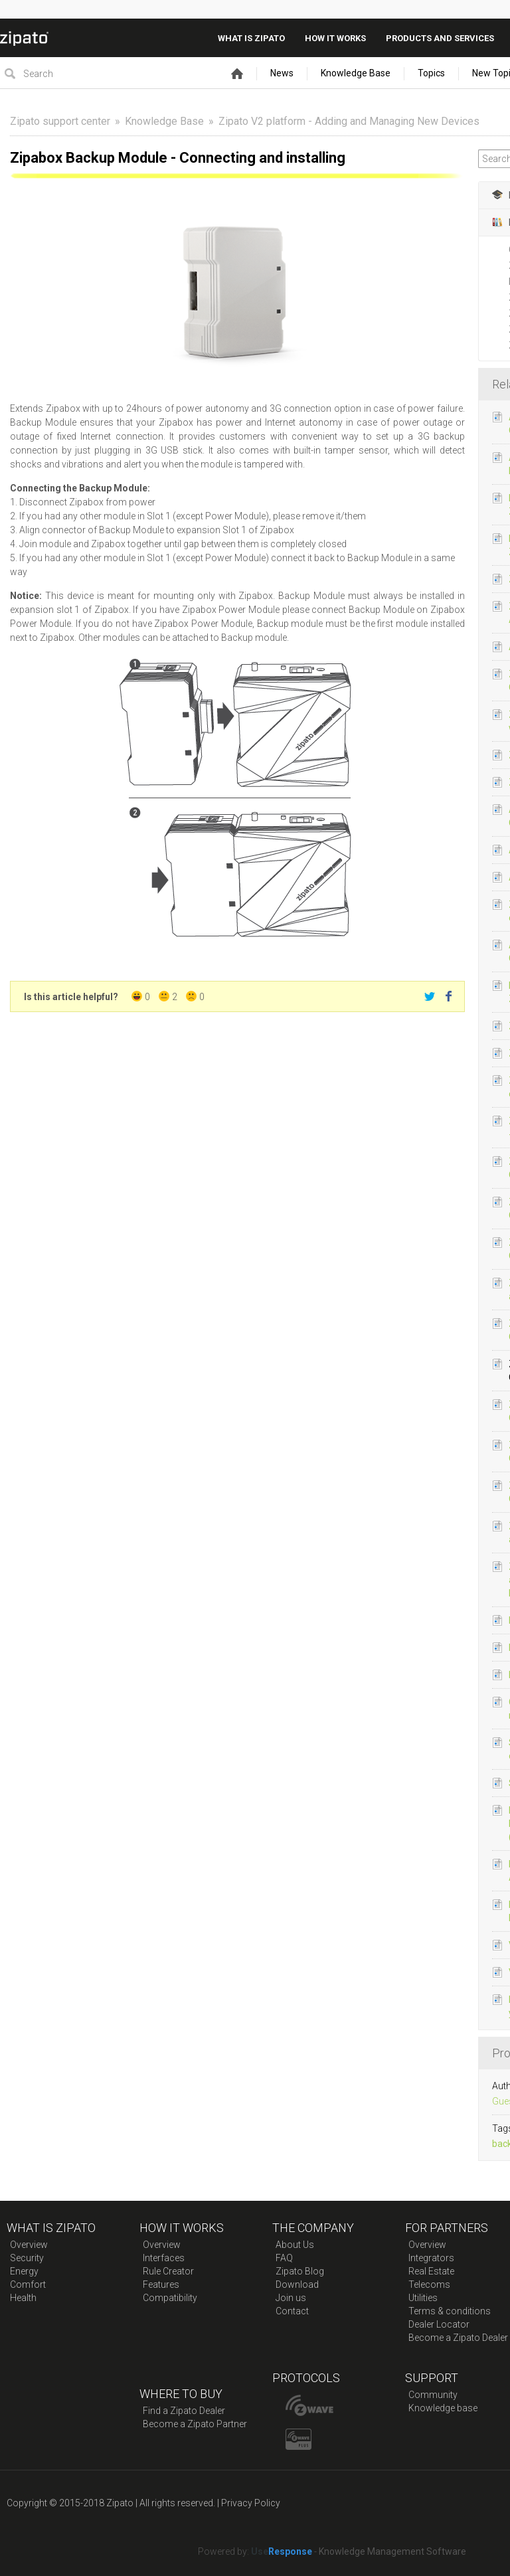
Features (161, 2284)
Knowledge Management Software (392, 2551)
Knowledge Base (355, 73)
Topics (431, 73)
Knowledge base (442, 2408)
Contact (292, 2311)
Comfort (28, 2284)
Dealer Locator (438, 2324)
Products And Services (440, 38)
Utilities (423, 2297)
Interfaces (164, 2258)
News (282, 73)
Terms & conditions (449, 2311)
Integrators (431, 2258)
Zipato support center (60, 121)
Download (297, 2284)
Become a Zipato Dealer (458, 2337)
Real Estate (431, 2271)
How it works (335, 38)
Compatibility (170, 2297)
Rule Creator (168, 2271)
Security (27, 2258)
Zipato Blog (300, 2271)
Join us (291, 2297)
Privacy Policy (250, 2503)
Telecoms (429, 2284)
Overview (29, 2244)
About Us (295, 2244)
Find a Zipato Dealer (184, 2410)
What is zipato (251, 38)
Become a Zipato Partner (195, 2424)
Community (433, 2394)
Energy (24, 2271)
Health (23, 2297)
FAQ (284, 2258)
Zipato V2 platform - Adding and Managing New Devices (348, 121)
